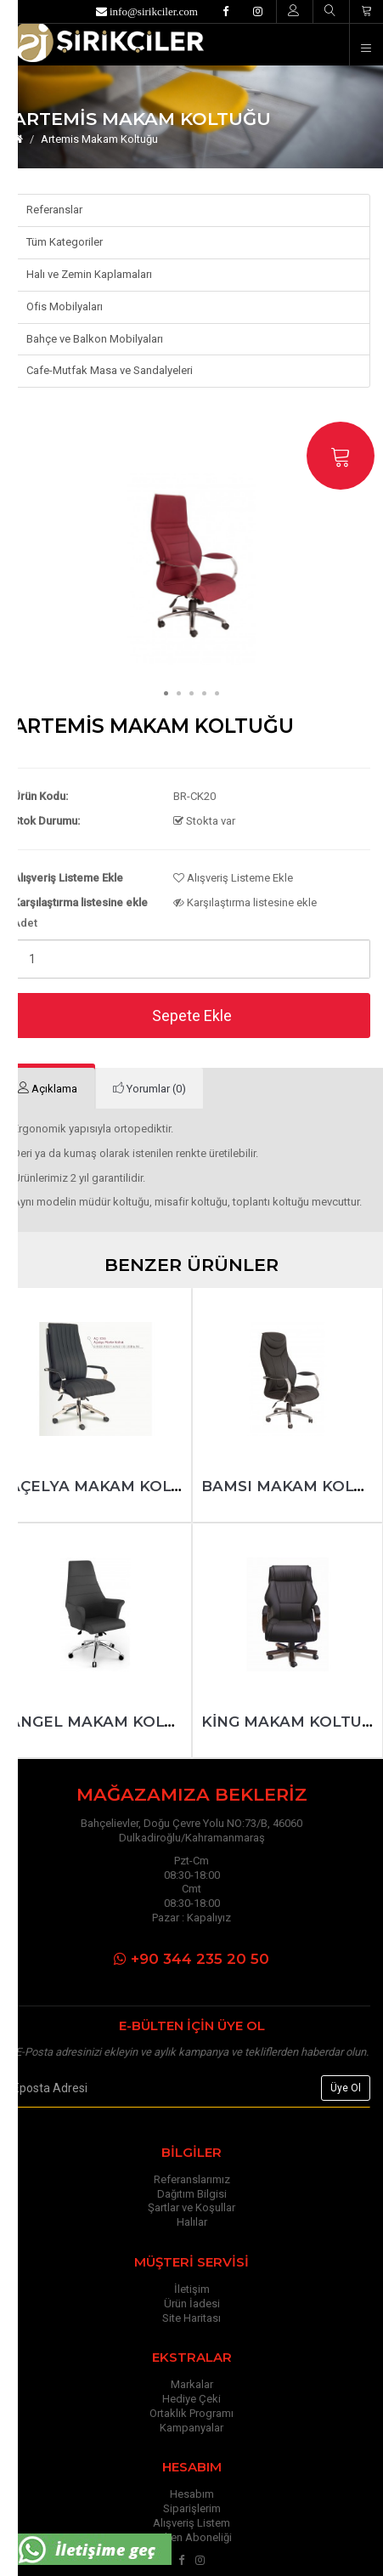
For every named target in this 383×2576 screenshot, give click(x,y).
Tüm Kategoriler (64, 241)
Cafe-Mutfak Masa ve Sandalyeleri (109, 370)
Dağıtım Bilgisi (192, 2193)
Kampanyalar (191, 2427)
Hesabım (192, 2494)
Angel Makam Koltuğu (108, 1721)
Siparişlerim (192, 2508)
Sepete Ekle (192, 1015)
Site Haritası (191, 2318)
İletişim (192, 2289)
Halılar (192, 2222)
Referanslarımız (192, 2179)
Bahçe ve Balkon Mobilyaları (94, 338)
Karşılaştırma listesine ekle (245, 902)
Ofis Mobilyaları (64, 306)
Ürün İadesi (192, 2303)
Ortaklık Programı (191, 2413)
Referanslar (54, 209)
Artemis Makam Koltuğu (99, 139)
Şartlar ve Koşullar (191, 2207)
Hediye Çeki (191, 2398)
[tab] (149, 1088)
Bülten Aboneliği (192, 2537)
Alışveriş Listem (191, 2522)
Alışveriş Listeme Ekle (233, 877)
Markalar (192, 2384)
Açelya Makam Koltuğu (111, 1486)
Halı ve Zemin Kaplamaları (89, 274)
